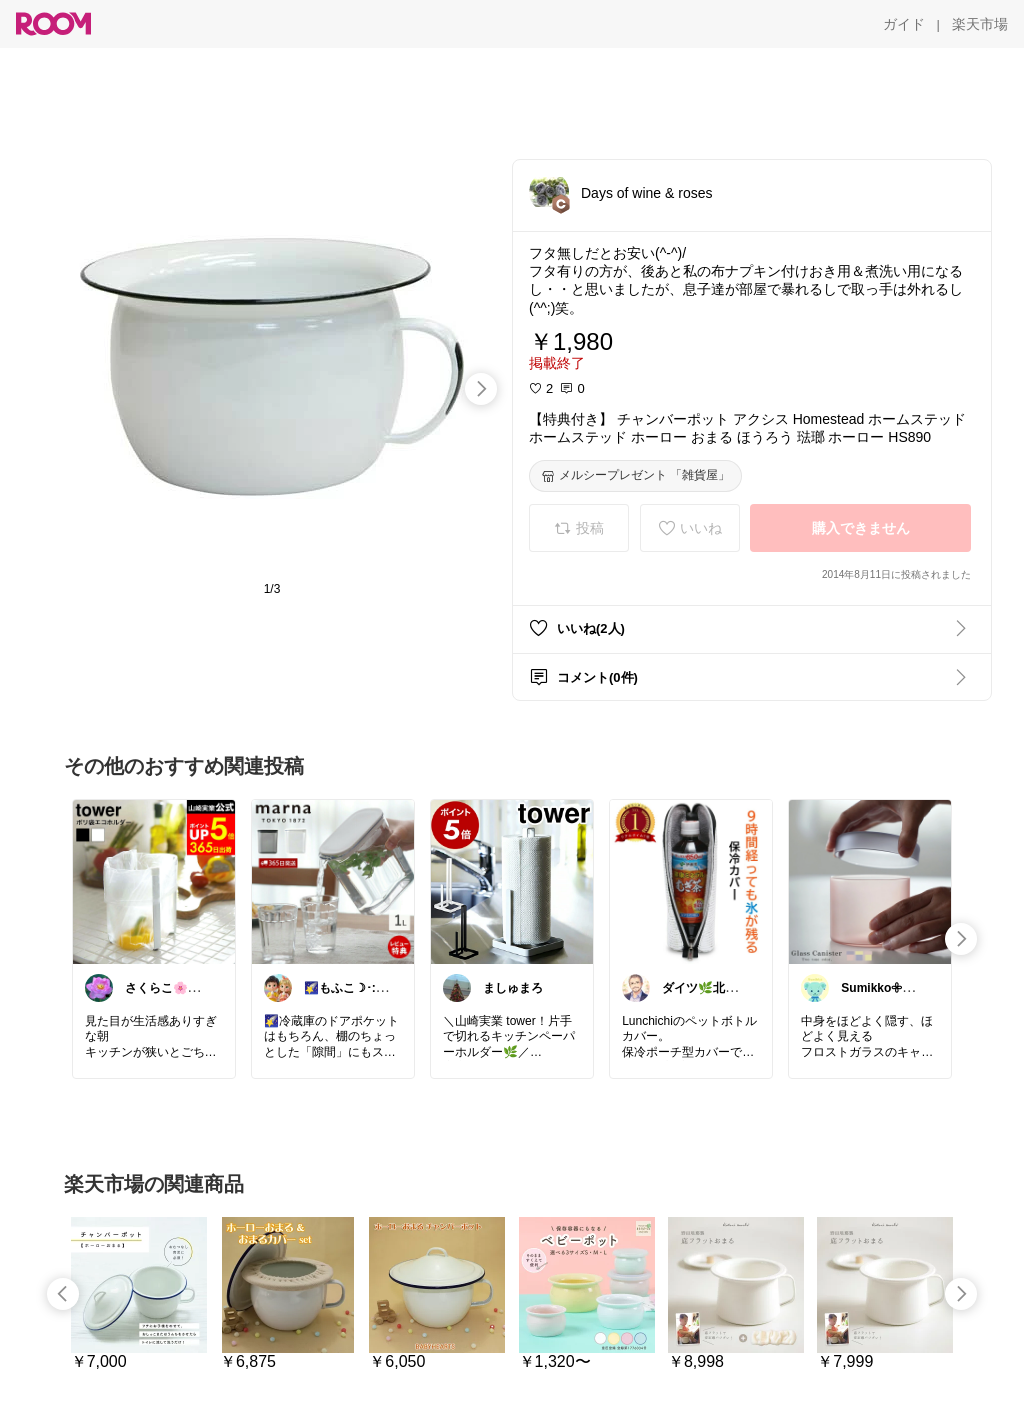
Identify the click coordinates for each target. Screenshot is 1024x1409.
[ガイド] (904, 24)
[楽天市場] (980, 24)
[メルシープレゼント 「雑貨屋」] (635, 476)
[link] (154, 881)
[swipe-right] (481, 389)
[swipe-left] (63, 1294)
